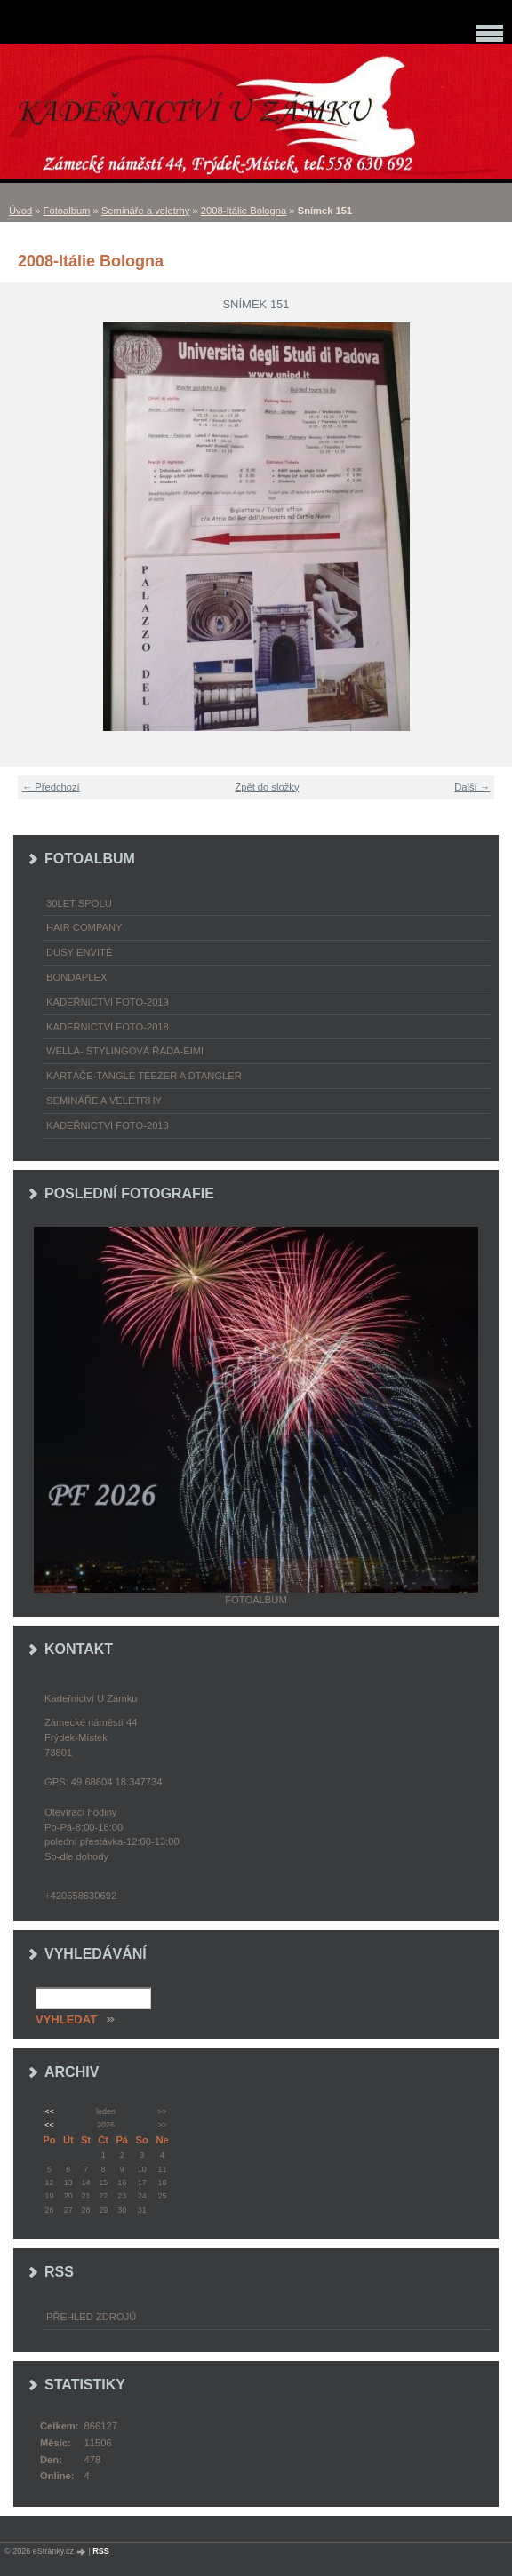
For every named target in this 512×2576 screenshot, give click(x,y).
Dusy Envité (79, 952)
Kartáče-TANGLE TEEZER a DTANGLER (144, 1075)
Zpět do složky (267, 787)
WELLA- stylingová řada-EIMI (125, 1051)
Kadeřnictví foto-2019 (107, 1002)
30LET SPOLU (79, 903)
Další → (472, 787)
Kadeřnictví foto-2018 (107, 1027)
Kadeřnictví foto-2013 (107, 1125)
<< (48, 2111)
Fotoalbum (67, 210)
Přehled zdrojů (91, 2316)
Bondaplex (76, 977)
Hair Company (84, 927)
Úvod (20, 210)
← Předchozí (51, 787)
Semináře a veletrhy (145, 210)
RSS (100, 2551)
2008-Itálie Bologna (243, 210)
